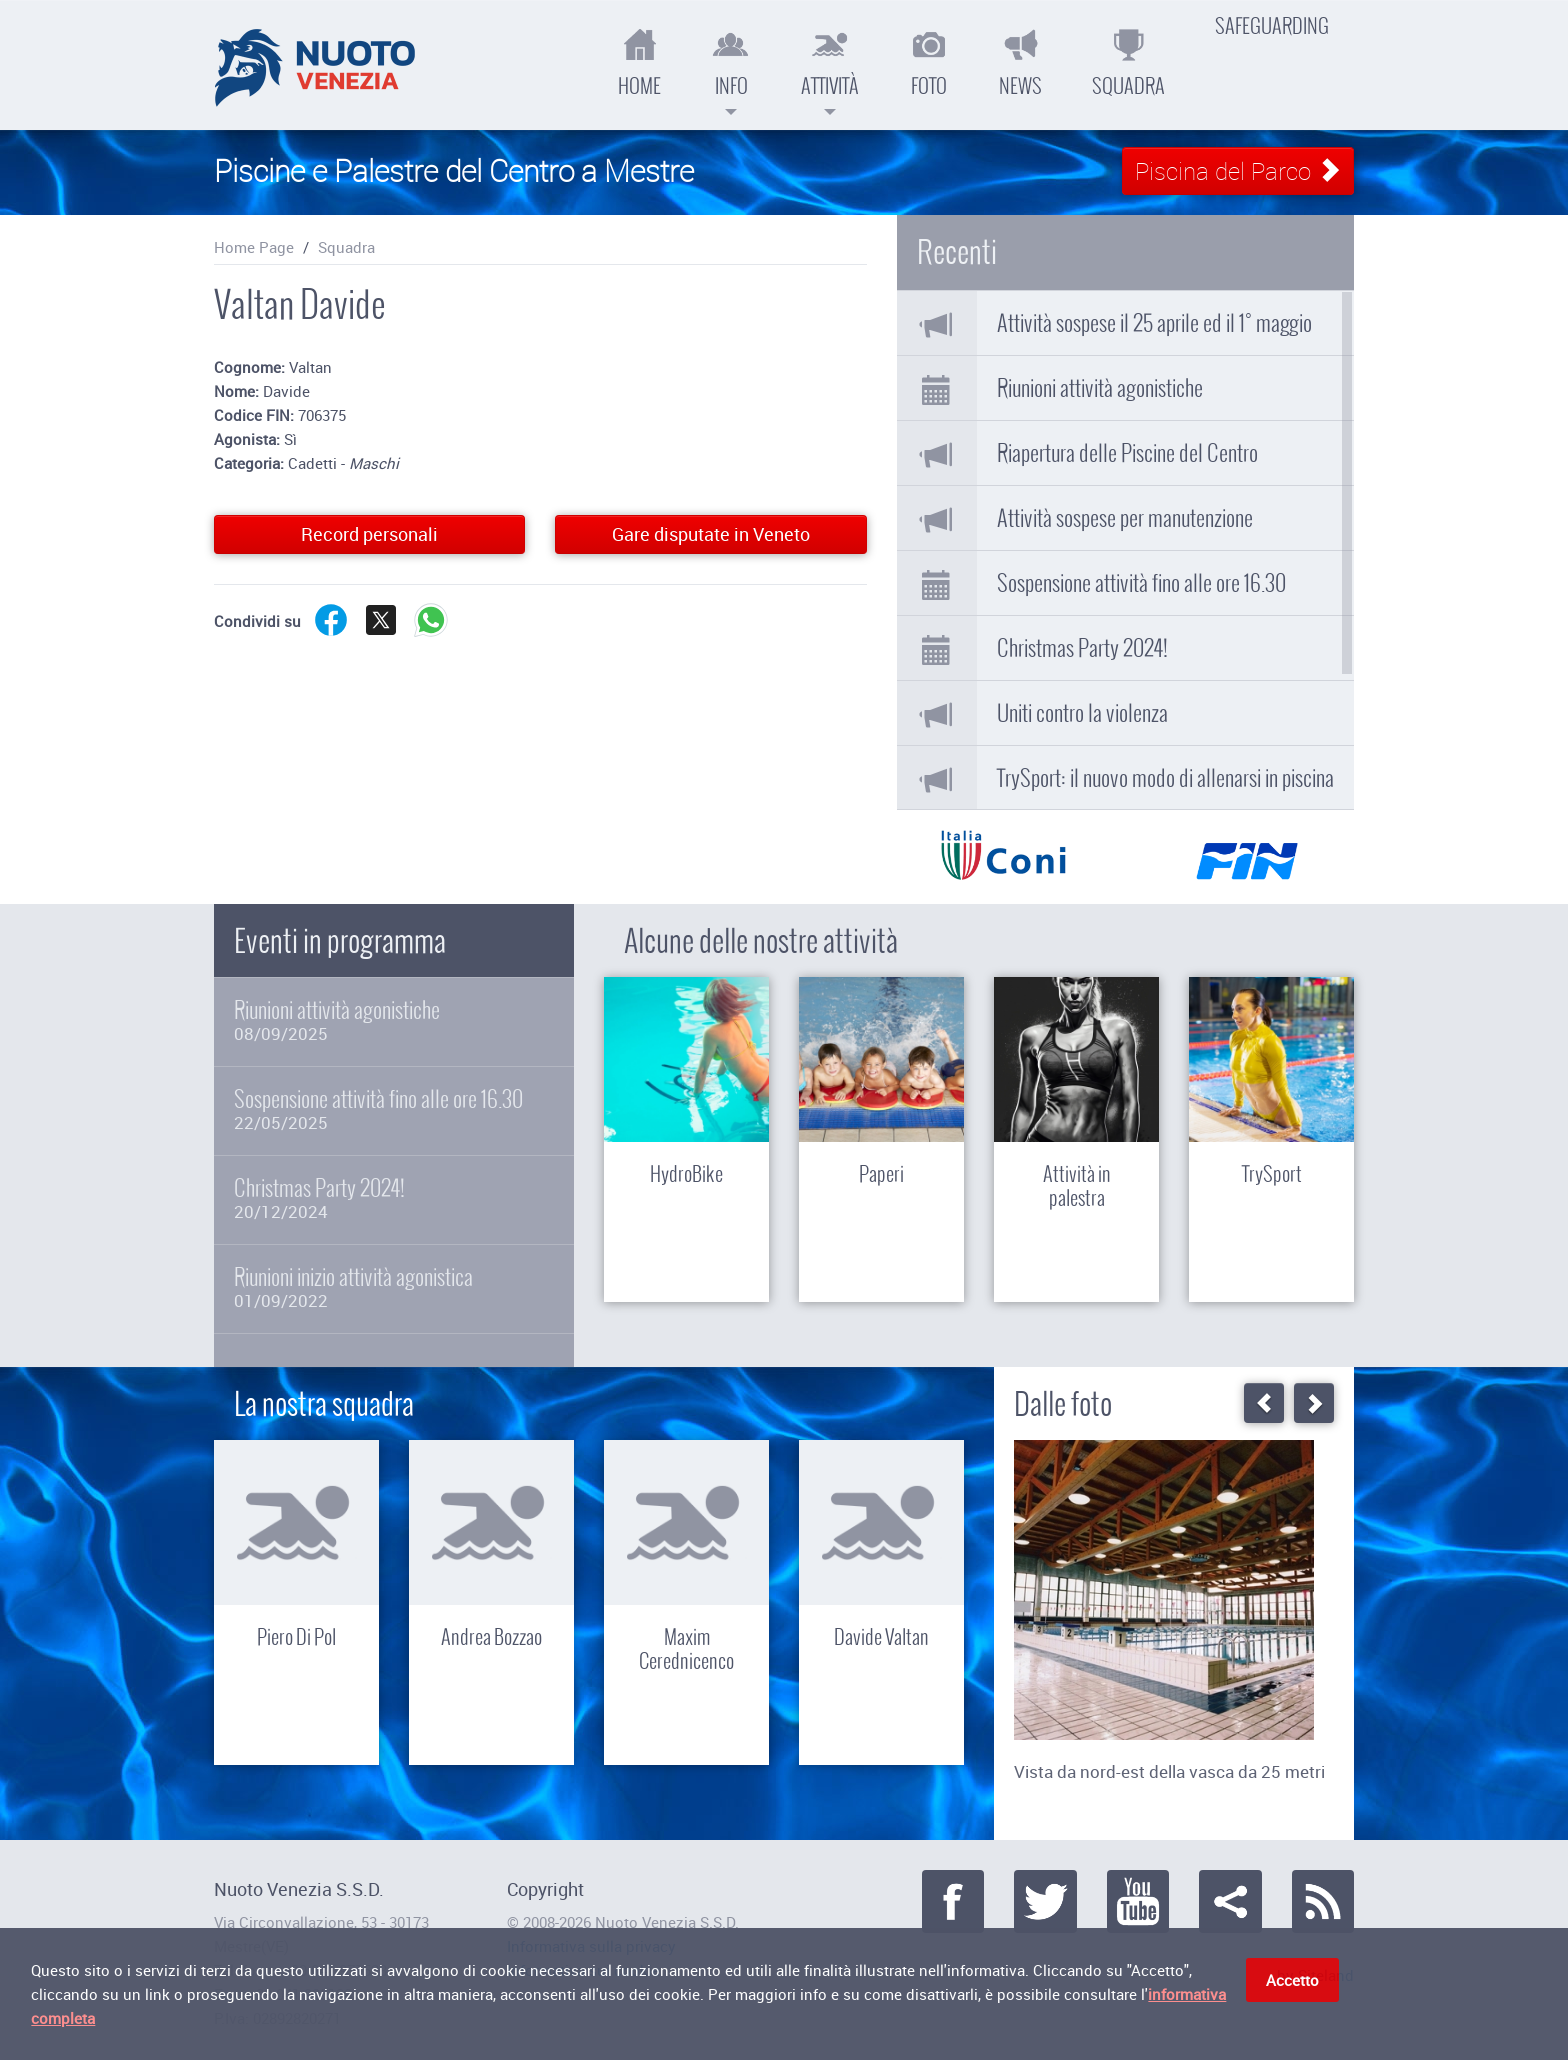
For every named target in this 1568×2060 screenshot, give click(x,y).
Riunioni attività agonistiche (1100, 388)
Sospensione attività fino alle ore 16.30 (1141, 583)
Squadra (1128, 62)
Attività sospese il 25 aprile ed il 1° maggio (1154, 323)
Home (639, 62)
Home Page (254, 247)
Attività (830, 70)
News (1020, 62)
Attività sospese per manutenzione (1125, 518)
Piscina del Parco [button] (1238, 171)
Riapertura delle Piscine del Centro (1127, 453)
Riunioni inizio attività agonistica (394, 1287)
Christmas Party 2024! (1082, 648)
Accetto (1292, 1984)
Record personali (369, 534)
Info (731, 70)
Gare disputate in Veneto (711, 534)
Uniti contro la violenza (1082, 713)
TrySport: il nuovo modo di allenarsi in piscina (1165, 778)
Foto (929, 62)
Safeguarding (1272, 26)
